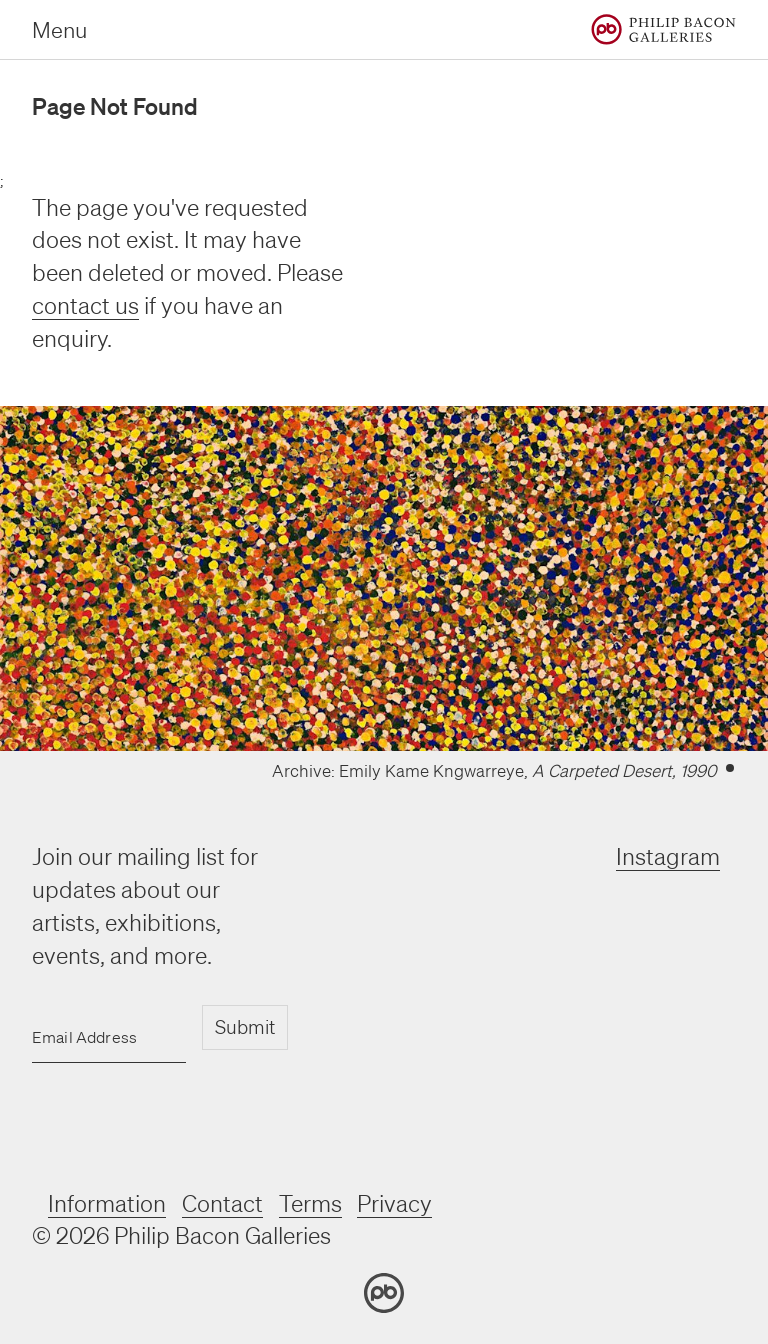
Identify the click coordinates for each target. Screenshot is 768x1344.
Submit (245, 1027)
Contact (222, 1203)
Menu (59, 29)
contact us (85, 305)
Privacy (395, 1203)
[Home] (663, 29)
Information (107, 1203)
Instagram (668, 856)
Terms (310, 1203)
